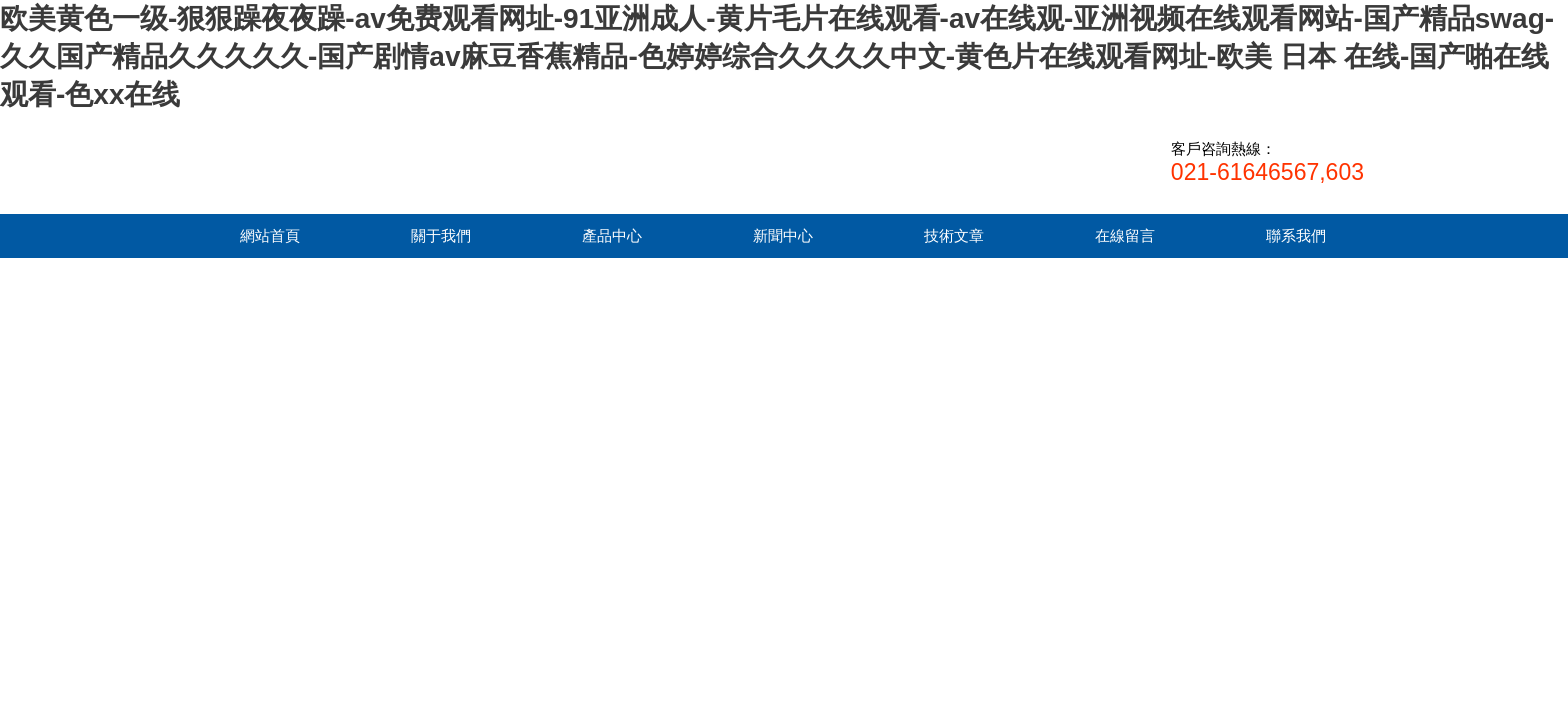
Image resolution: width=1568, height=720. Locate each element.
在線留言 (1125, 235)
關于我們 (441, 235)
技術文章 (954, 235)
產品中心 (612, 235)
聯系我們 (1296, 235)
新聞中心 (783, 235)
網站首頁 (270, 235)
